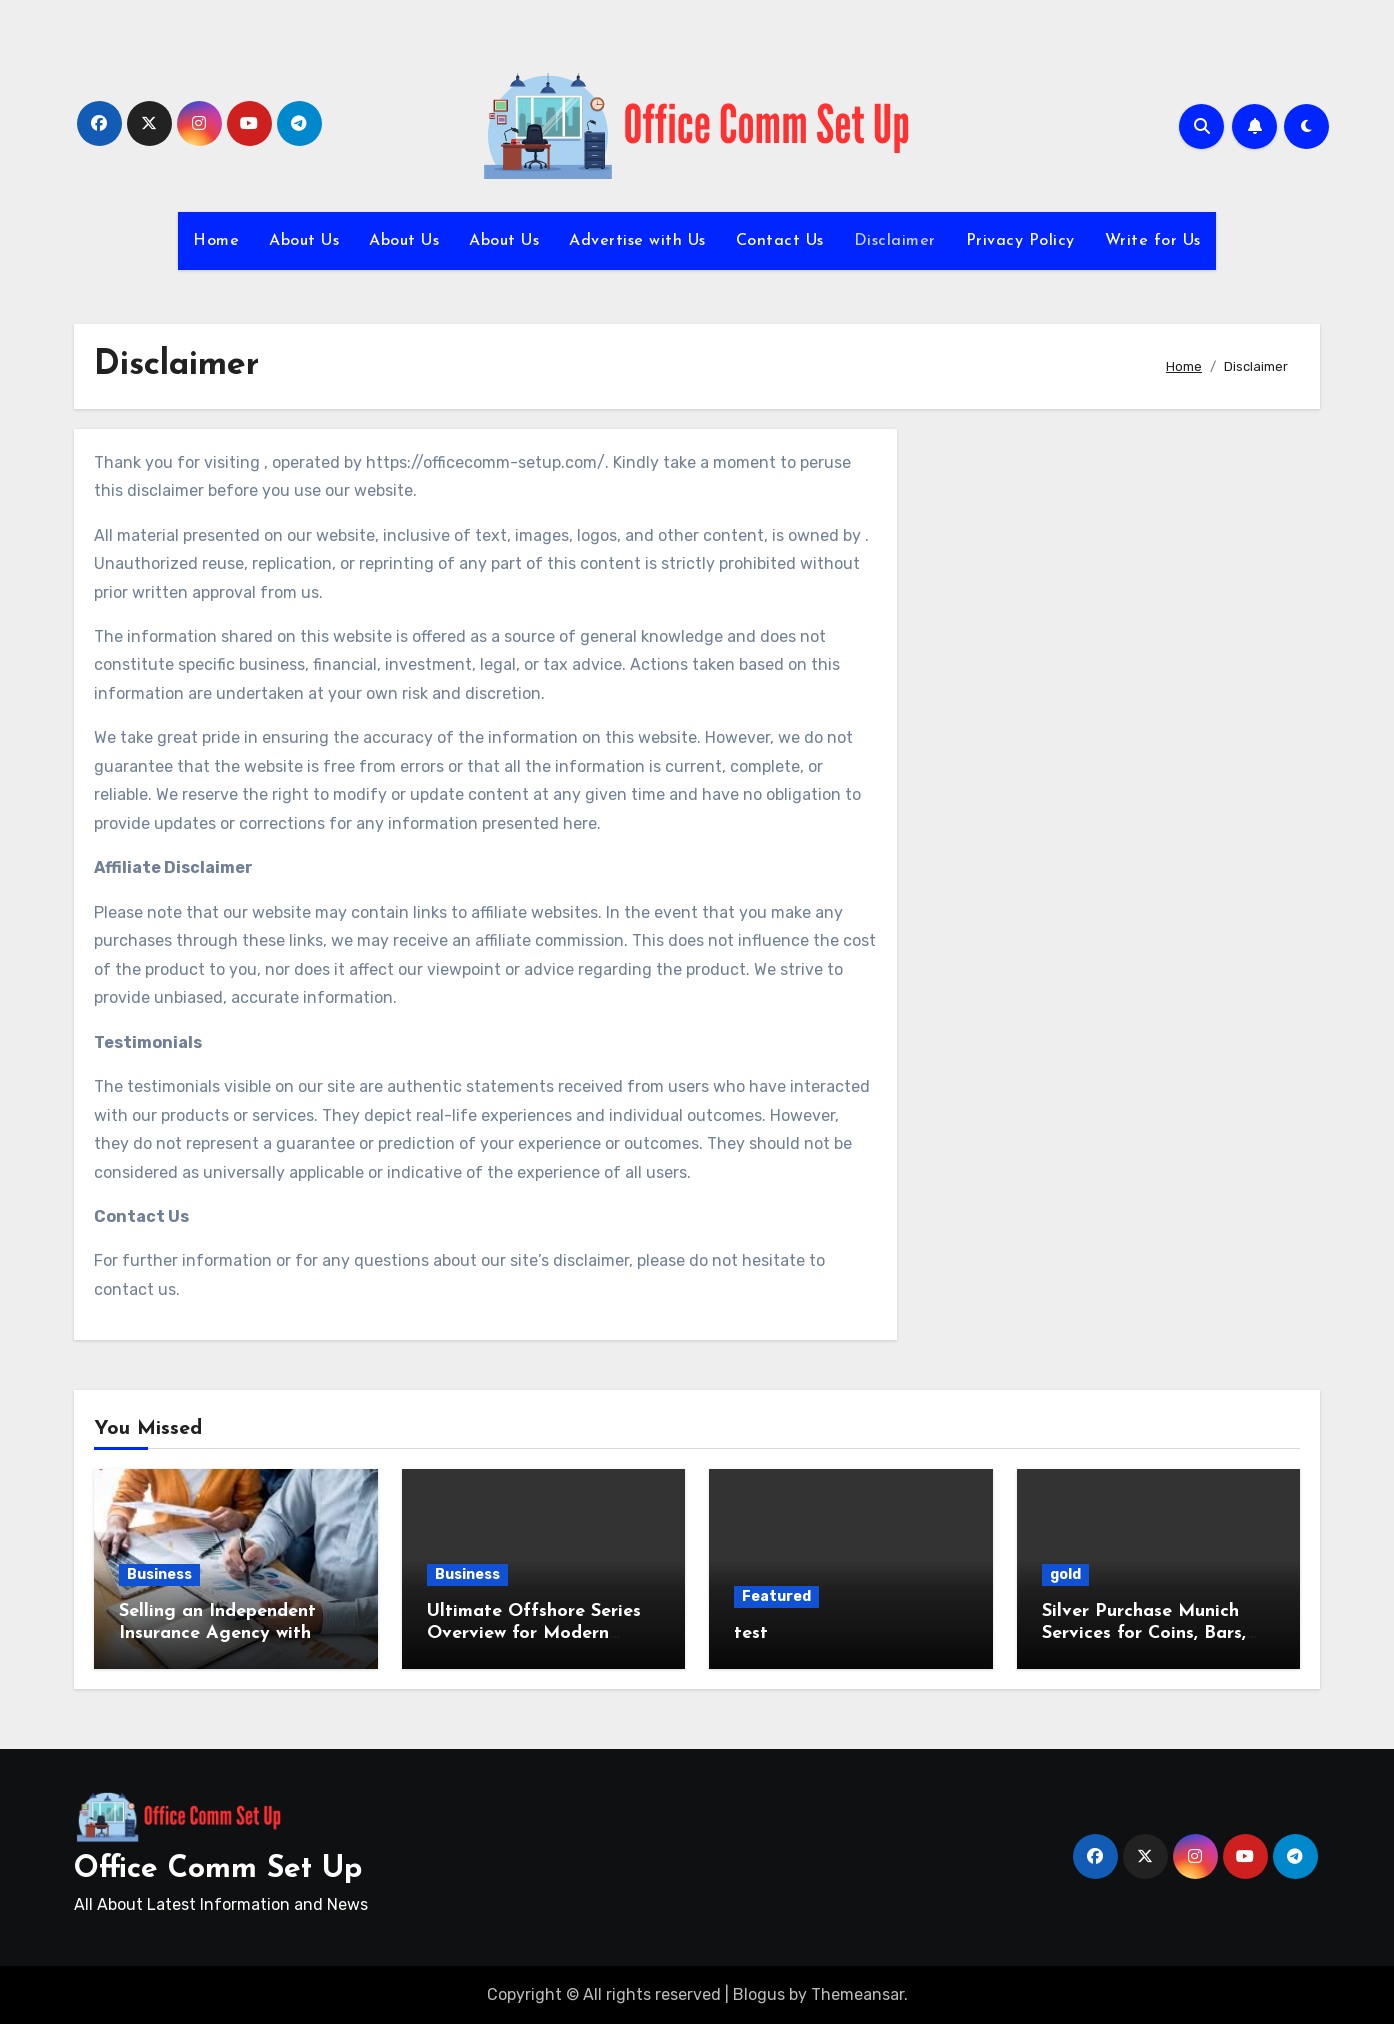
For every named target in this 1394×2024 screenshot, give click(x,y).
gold (1065, 1574)
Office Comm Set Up (218, 1869)
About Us (304, 241)
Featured (776, 1596)
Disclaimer (895, 241)
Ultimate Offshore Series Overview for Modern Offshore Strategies (534, 1633)
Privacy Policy (1020, 241)
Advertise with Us (637, 241)
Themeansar (857, 1994)
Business (159, 1574)
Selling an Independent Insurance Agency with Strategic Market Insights (230, 1633)
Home (216, 241)
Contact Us (780, 241)
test (751, 1633)
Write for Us (1153, 241)
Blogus (759, 1994)
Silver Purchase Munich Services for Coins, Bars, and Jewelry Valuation (1144, 1633)
